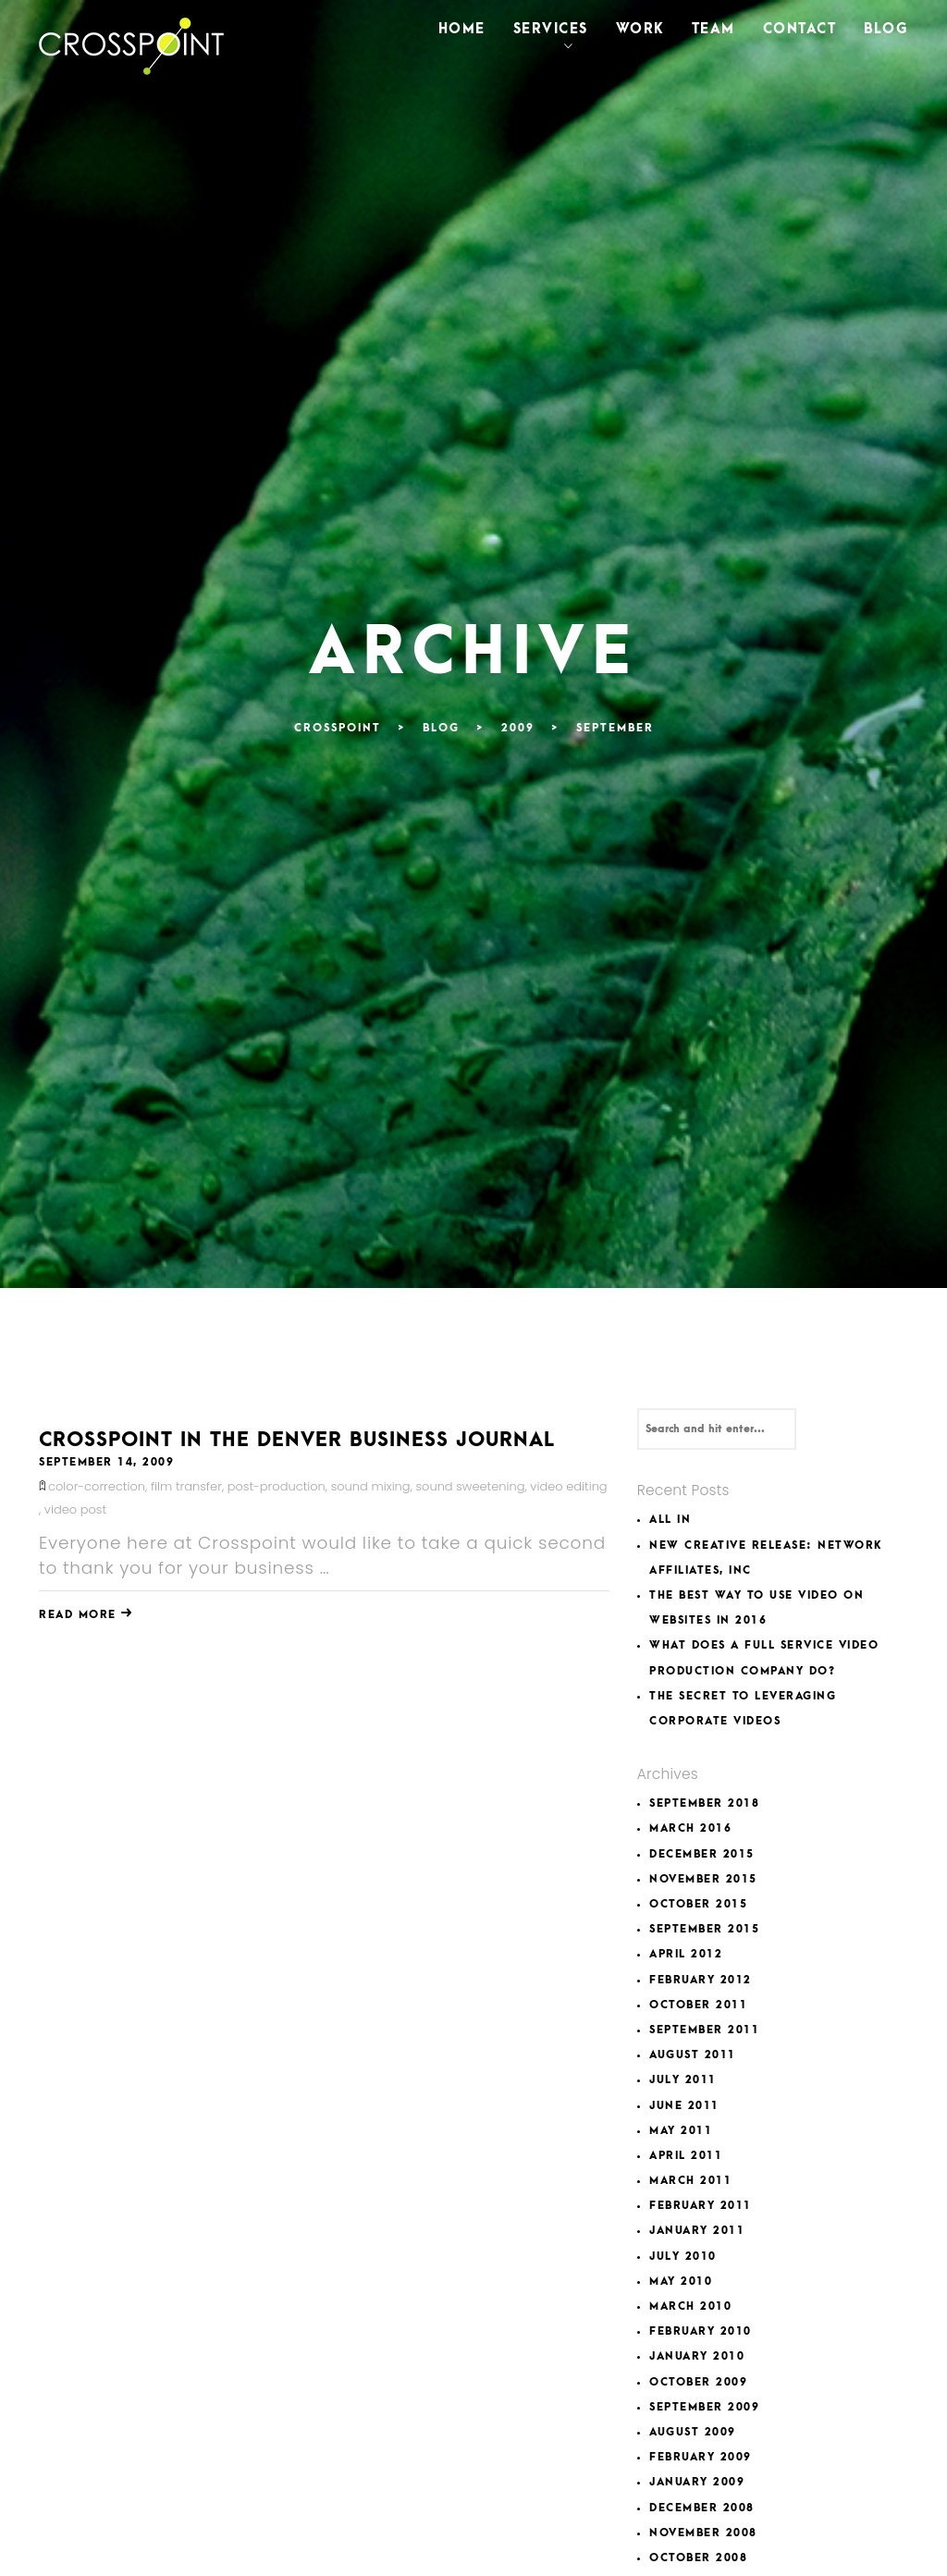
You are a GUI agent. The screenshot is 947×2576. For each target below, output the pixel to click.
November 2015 (703, 1879)
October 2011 (698, 2005)
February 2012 (700, 1980)
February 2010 (700, 2331)
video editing (568, 1486)
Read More (86, 1615)
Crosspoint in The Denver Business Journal (297, 1440)
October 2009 (698, 2382)
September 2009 (704, 2407)
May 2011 (680, 2131)
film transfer (186, 1486)
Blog (886, 29)
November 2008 (703, 2533)
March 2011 (690, 2181)
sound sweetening (469, 1486)
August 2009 (692, 2432)
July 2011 (683, 2080)
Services (550, 29)
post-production (277, 1486)
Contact (800, 29)
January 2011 (696, 2231)
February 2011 (700, 2206)
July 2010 (683, 2257)
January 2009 (696, 2482)
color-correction (96, 1486)
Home (462, 29)
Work (640, 29)
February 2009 (700, 2457)
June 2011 (684, 2106)
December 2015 (702, 1854)
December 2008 (702, 2508)
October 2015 (698, 1904)
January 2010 (696, 2356)
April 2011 (685, 2156)
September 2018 (704, 1803)
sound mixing (371, 1486)
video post (75, 1509)
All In (670, 1520)
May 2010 (680, 2281)
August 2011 (692, 2055)
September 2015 (704, 1929)
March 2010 (690, 2306)
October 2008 (698, 2558)
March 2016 (690, 1828)
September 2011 (704, 2030)
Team (713, 29)
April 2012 (685, 1954)
